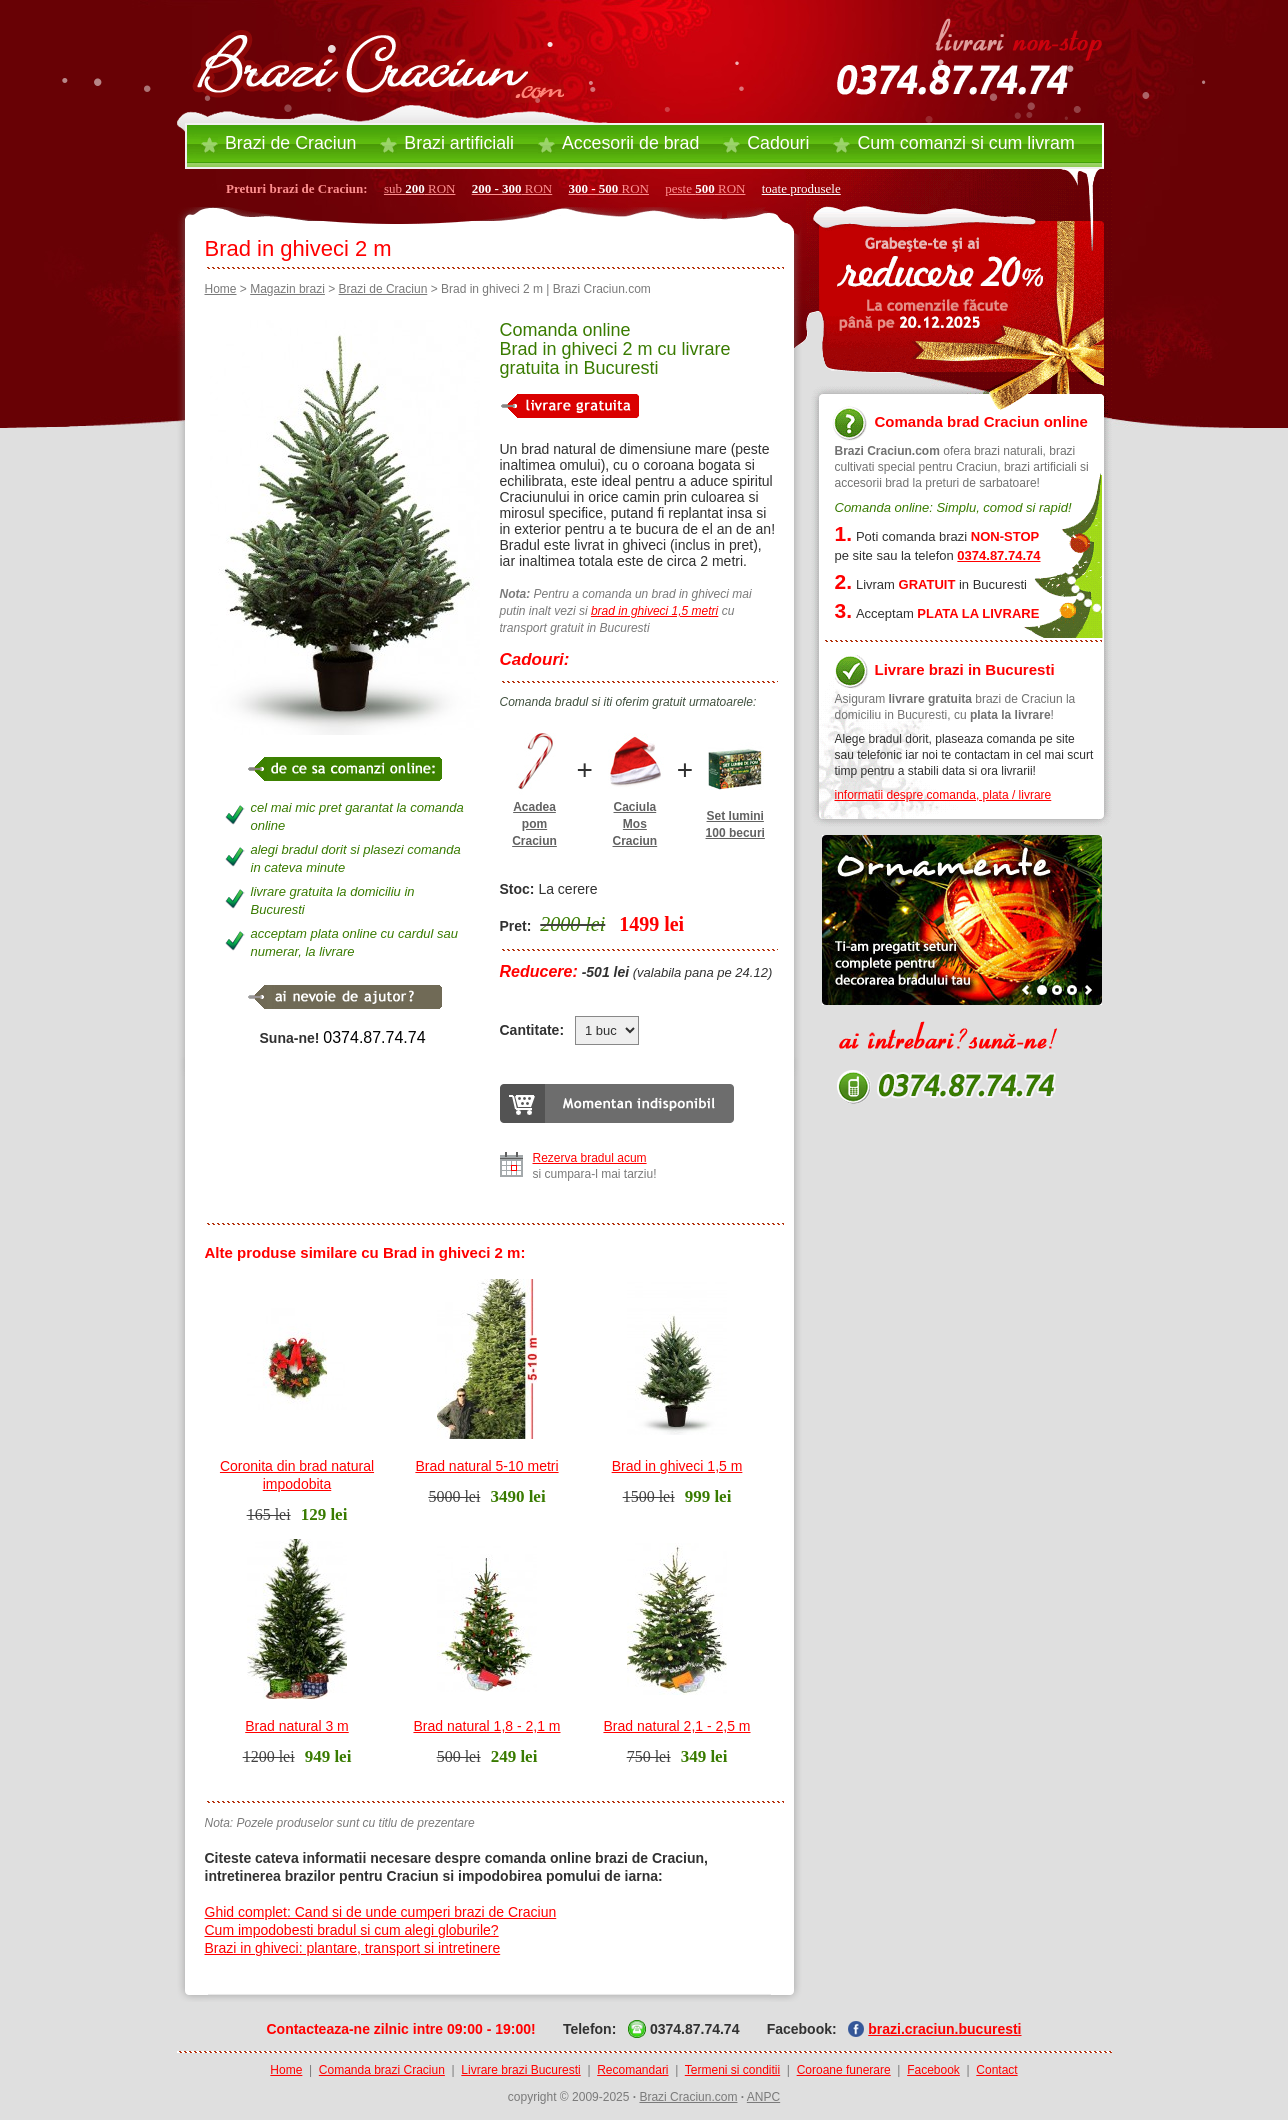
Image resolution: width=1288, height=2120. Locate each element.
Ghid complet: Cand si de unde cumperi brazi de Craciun (381, 1912)
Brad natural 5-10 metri (486, 1466)
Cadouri (778, 143)
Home (221, 289)
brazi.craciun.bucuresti (944, 2029)
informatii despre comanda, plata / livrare (943, 795)
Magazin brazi (287, 289)
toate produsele (801, 188)
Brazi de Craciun (290, 143)
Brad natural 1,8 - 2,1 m (486, 1726)
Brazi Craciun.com (688, 2097)
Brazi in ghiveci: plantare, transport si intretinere (353, 1948)
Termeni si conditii (732, 2070)
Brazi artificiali (459, 143)
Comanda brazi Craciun (382, 2070)
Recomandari (632, 2070)
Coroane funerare (844, 2070)
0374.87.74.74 (374, 1037)
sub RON (420, 188)
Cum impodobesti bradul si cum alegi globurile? (352, 1930)
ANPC (763, 2097)
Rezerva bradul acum (590, 1158)
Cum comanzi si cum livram (965, 143)
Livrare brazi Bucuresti (520, 2070)
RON (512, 188)
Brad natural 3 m (297, 1726)
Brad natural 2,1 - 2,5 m (676, 1726)
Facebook (933, 2070)
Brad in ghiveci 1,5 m (677, 1466)
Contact (996, 2070)
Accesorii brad (630, 143)
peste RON (705, 188)
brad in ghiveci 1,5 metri (654, 611)
